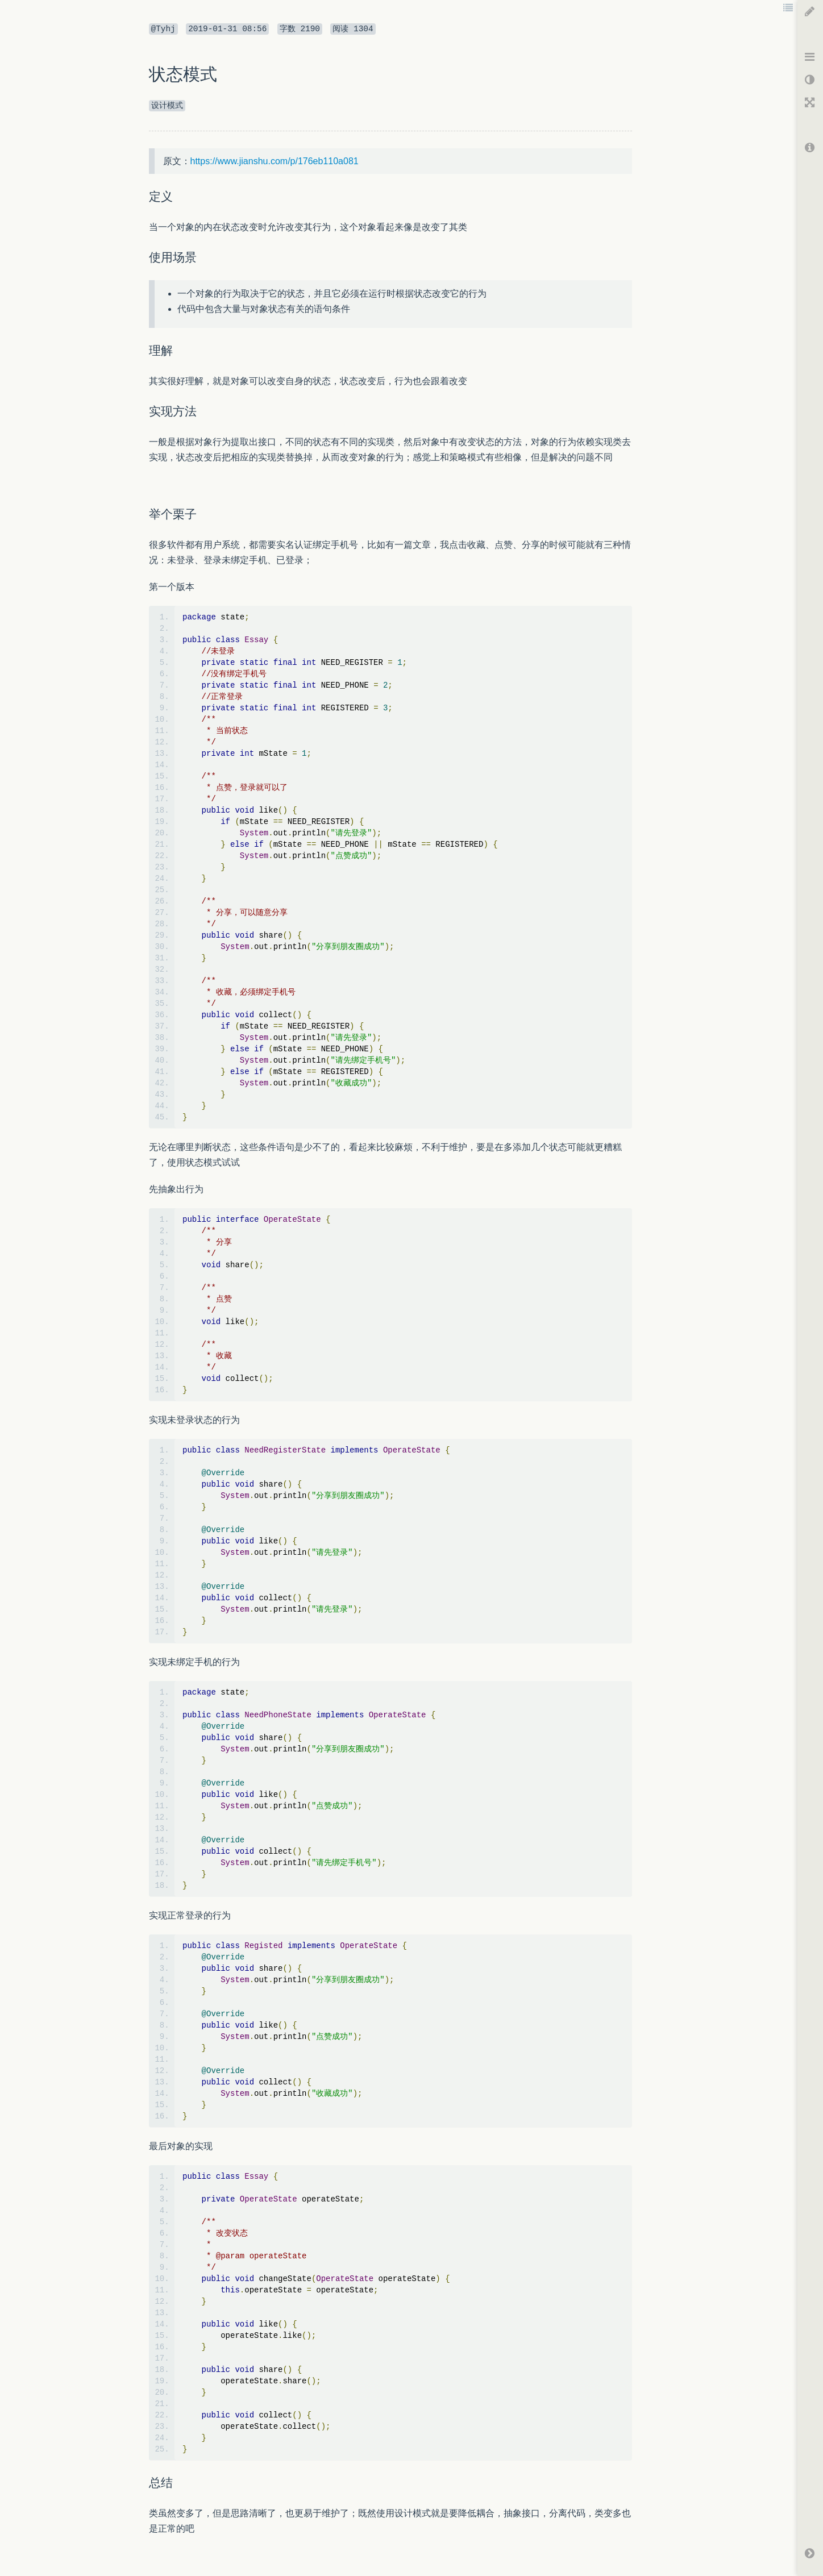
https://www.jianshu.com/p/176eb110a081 (274, 161)
